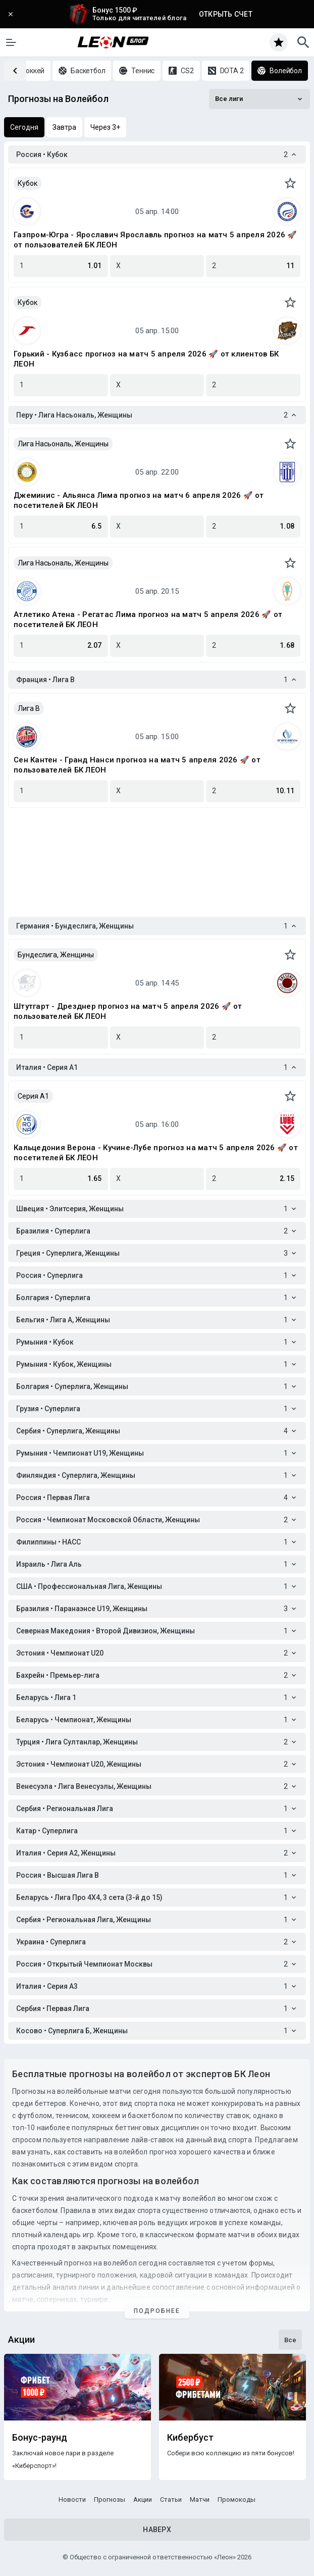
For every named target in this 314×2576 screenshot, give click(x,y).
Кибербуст (190, 2438)
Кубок (27, 183)
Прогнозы (109, 2499)
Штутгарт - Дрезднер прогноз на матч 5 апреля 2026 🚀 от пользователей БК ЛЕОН (128, 1011)
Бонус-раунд (39, 2438)
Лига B (29, 708)
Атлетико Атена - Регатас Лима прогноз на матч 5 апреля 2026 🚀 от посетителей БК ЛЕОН (148, 619)
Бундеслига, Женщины (56, 955)
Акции (142, 2499)
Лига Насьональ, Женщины (63, 444)
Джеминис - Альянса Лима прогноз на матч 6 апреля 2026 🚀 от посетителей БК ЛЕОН (139, 500)
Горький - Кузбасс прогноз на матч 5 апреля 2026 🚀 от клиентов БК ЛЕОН (146, 359)
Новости (72, 2499)
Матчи (200, 2499)
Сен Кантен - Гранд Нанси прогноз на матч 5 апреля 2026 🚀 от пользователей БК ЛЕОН (137, 765)
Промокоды (236, 2499)
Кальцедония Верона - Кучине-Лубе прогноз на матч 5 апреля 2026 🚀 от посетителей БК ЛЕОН (156, 1152)
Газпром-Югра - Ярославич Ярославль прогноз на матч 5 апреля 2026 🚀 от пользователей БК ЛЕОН (155, 239)
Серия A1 (33, 1096)
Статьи (171, 2499)
